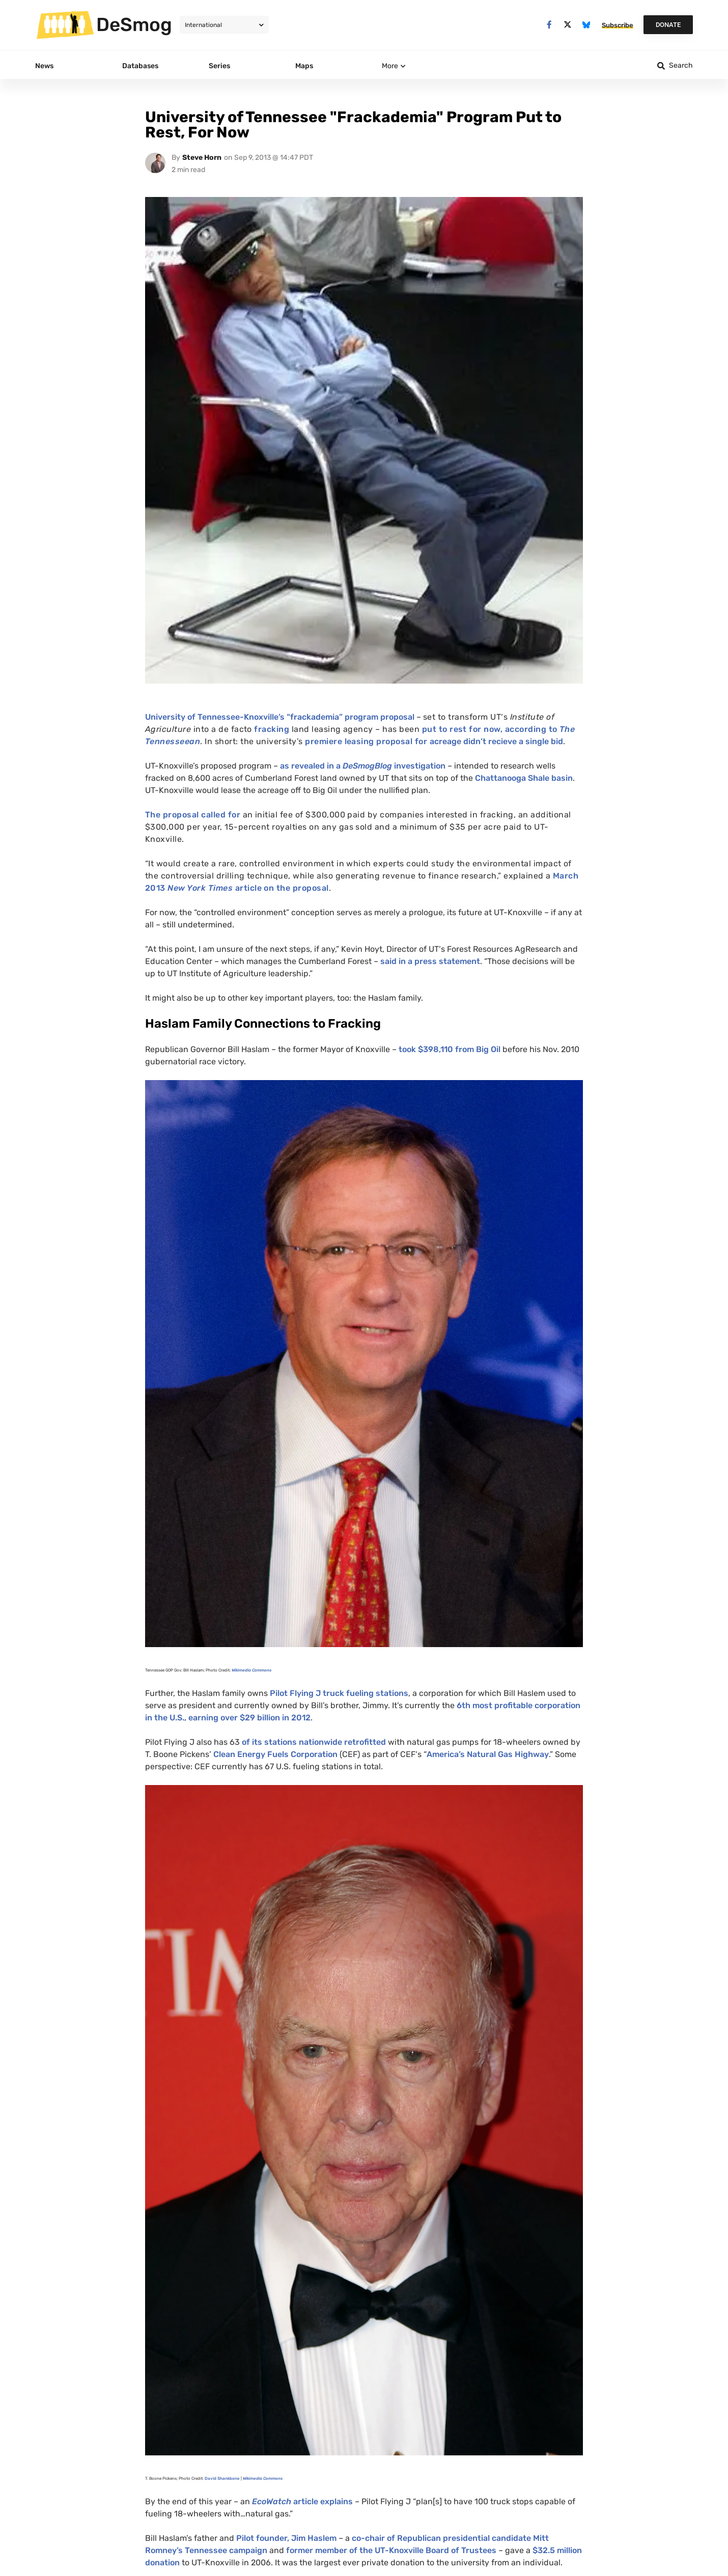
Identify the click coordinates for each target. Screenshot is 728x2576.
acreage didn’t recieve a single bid (496, 741)
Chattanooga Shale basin (524, 778)
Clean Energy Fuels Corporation (275, 1754)
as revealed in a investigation (362, 766)
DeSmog (134, 24)
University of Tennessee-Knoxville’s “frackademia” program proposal (279, 717)
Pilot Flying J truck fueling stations (339, 1693)
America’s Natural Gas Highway (488, 1754)
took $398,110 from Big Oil (449, 1049)
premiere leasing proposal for (367, 741)
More (390, 66)
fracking (271, 729)
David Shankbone (222, 2478)
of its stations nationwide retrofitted (313, 1742)
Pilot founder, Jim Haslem (286, 2538)
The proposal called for (192, 814)
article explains (302, 2501)
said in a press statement (430, 961)
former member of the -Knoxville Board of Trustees (391, 2550)
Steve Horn (201, 157)
